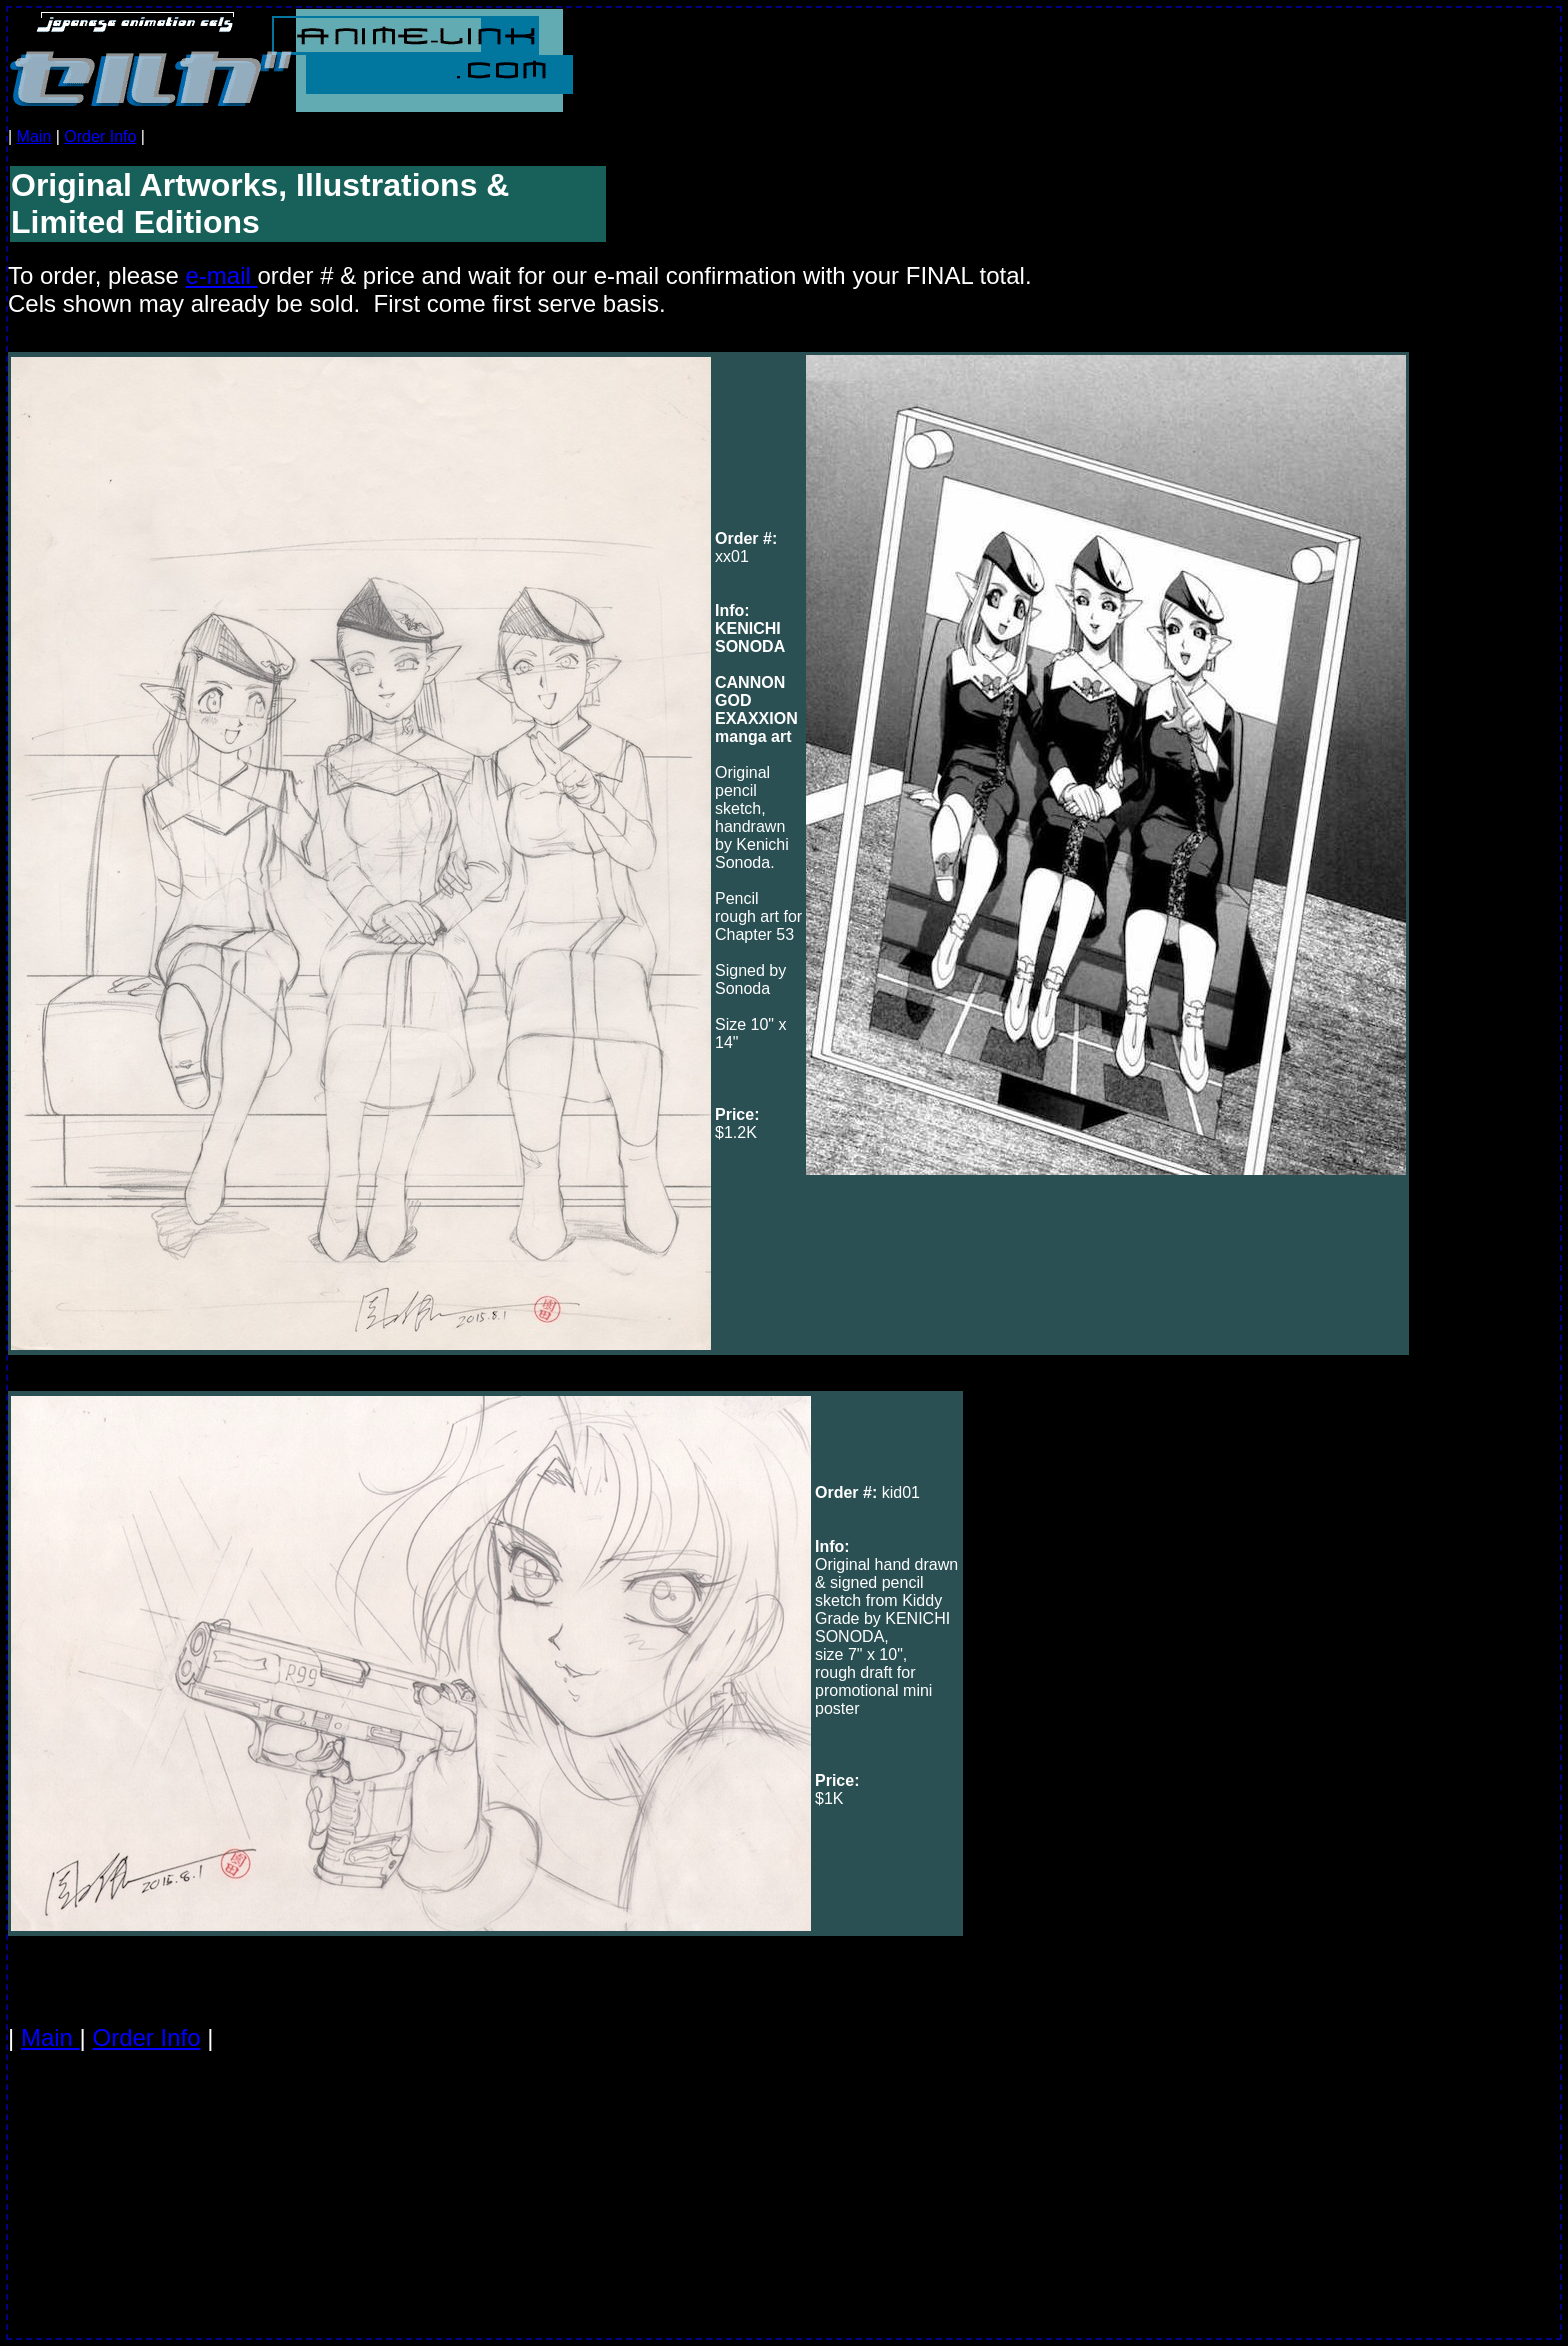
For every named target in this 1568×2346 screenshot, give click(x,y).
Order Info (100, 136)
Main (34, 136)
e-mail (221, 275)
